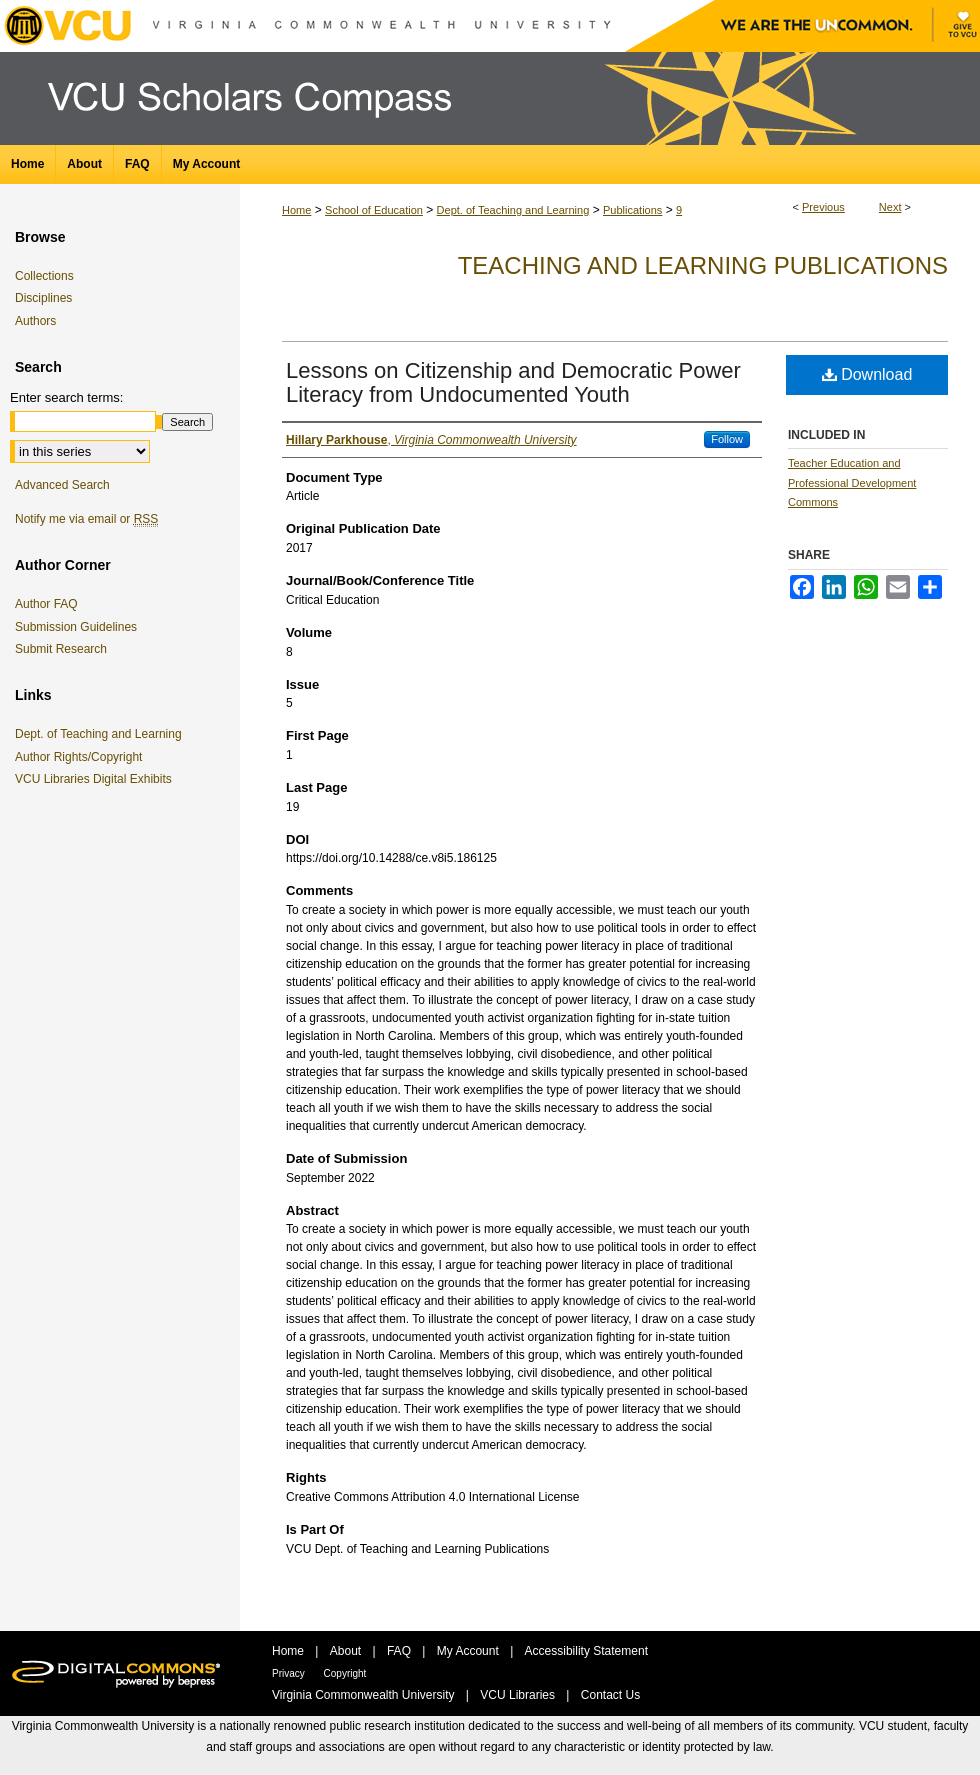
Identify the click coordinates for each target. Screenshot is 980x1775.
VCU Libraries (519, 1695)
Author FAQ (46, 604)
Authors (35, 321)
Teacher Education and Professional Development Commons (852, 483)
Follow (727, 439)
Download (867, 374)
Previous (823, 207)
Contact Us (610, 1695)
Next (890, 207)
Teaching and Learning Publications (703, 265)
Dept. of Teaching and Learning (513, 210)
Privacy (290, 1673)
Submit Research (61, 649)
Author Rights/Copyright (82, 757)
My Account (469, 1651)
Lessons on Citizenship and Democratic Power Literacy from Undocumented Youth (513, 382)
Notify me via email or (86, 519)
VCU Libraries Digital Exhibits (97, 779)
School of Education (374, 210)
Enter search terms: (66, 397)
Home (296, 210)
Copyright (345, 1673)
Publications (632, 210)
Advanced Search (62, 485)
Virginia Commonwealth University (365, 1695)
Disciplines (43, 298)
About (347, 1651)
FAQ (400, 1651)
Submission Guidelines (76, 627)
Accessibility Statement (586, 1651)
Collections (44, 276)
